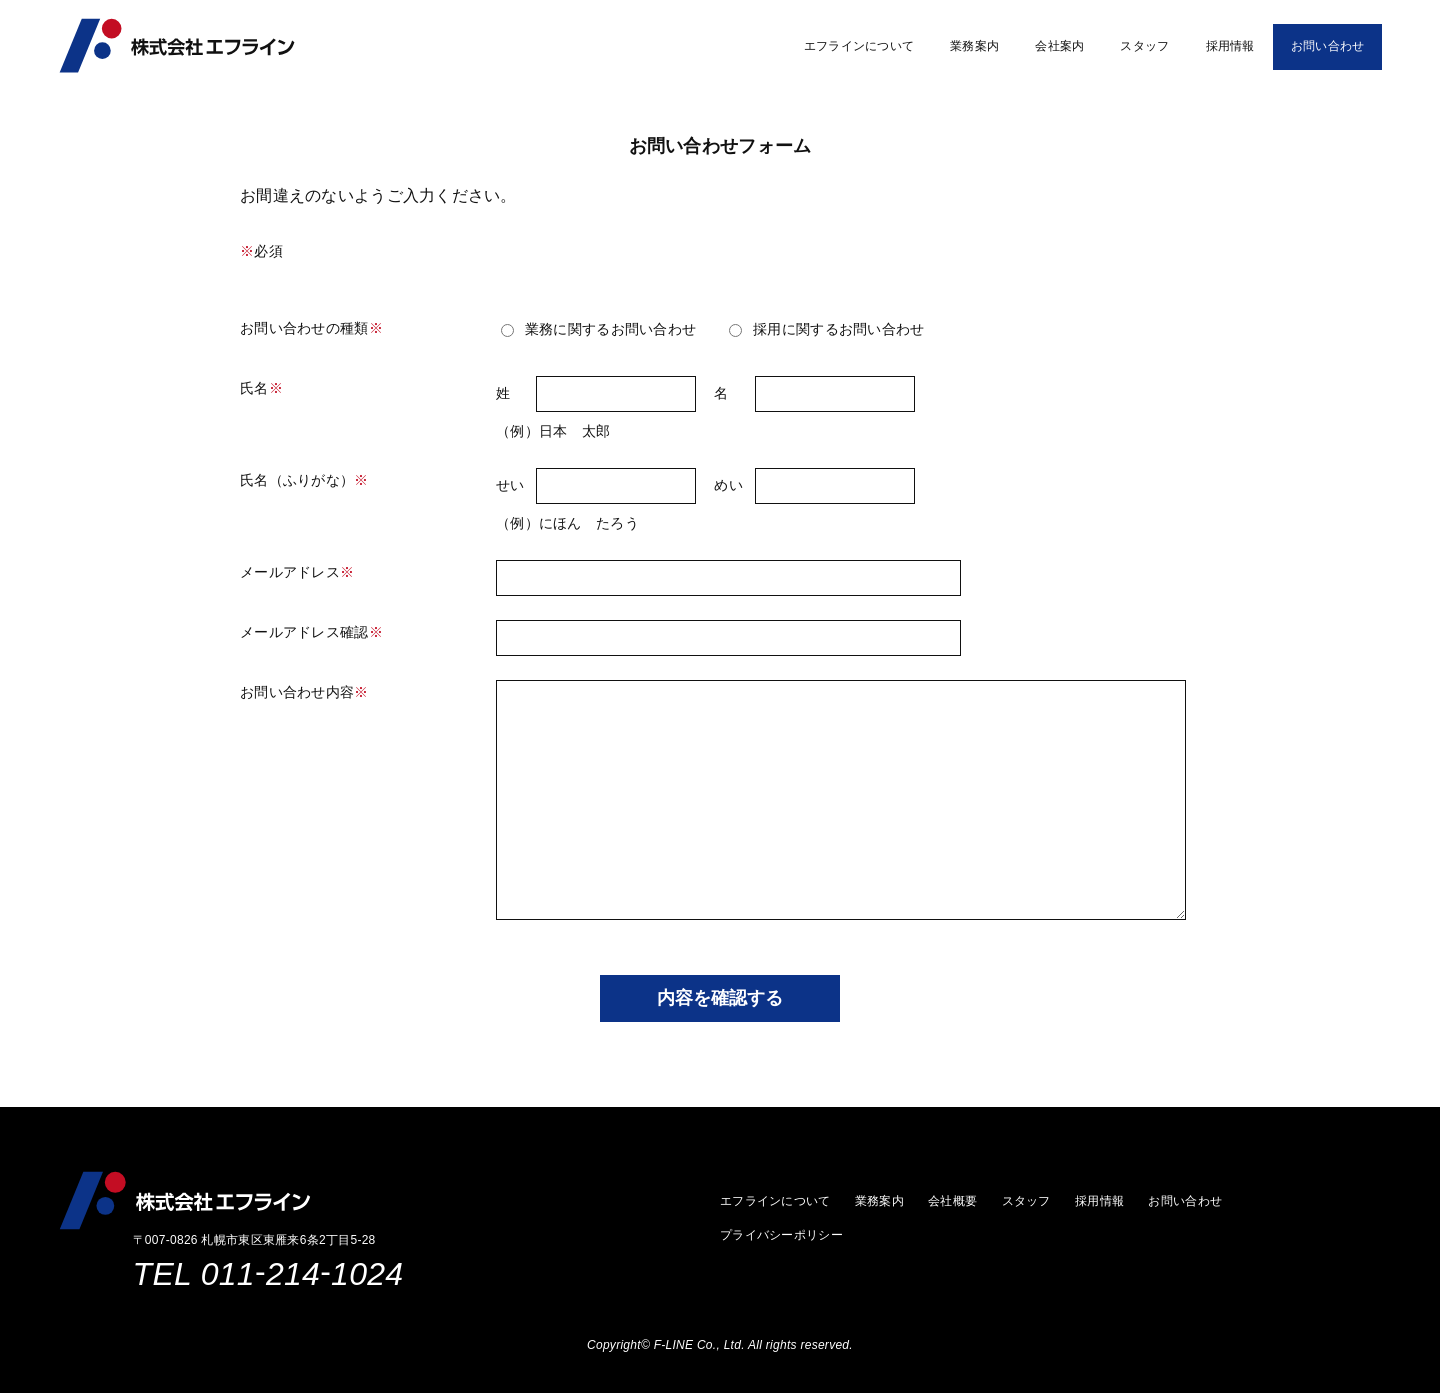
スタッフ (1144, 46)
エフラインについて (859, 46)
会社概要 (952, 1201)
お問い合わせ (1328, 46)
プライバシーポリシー (781, 1235)
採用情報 (1230, 46)
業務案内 (974, 46)
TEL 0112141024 (268, 1274)
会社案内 (1059, 46)
